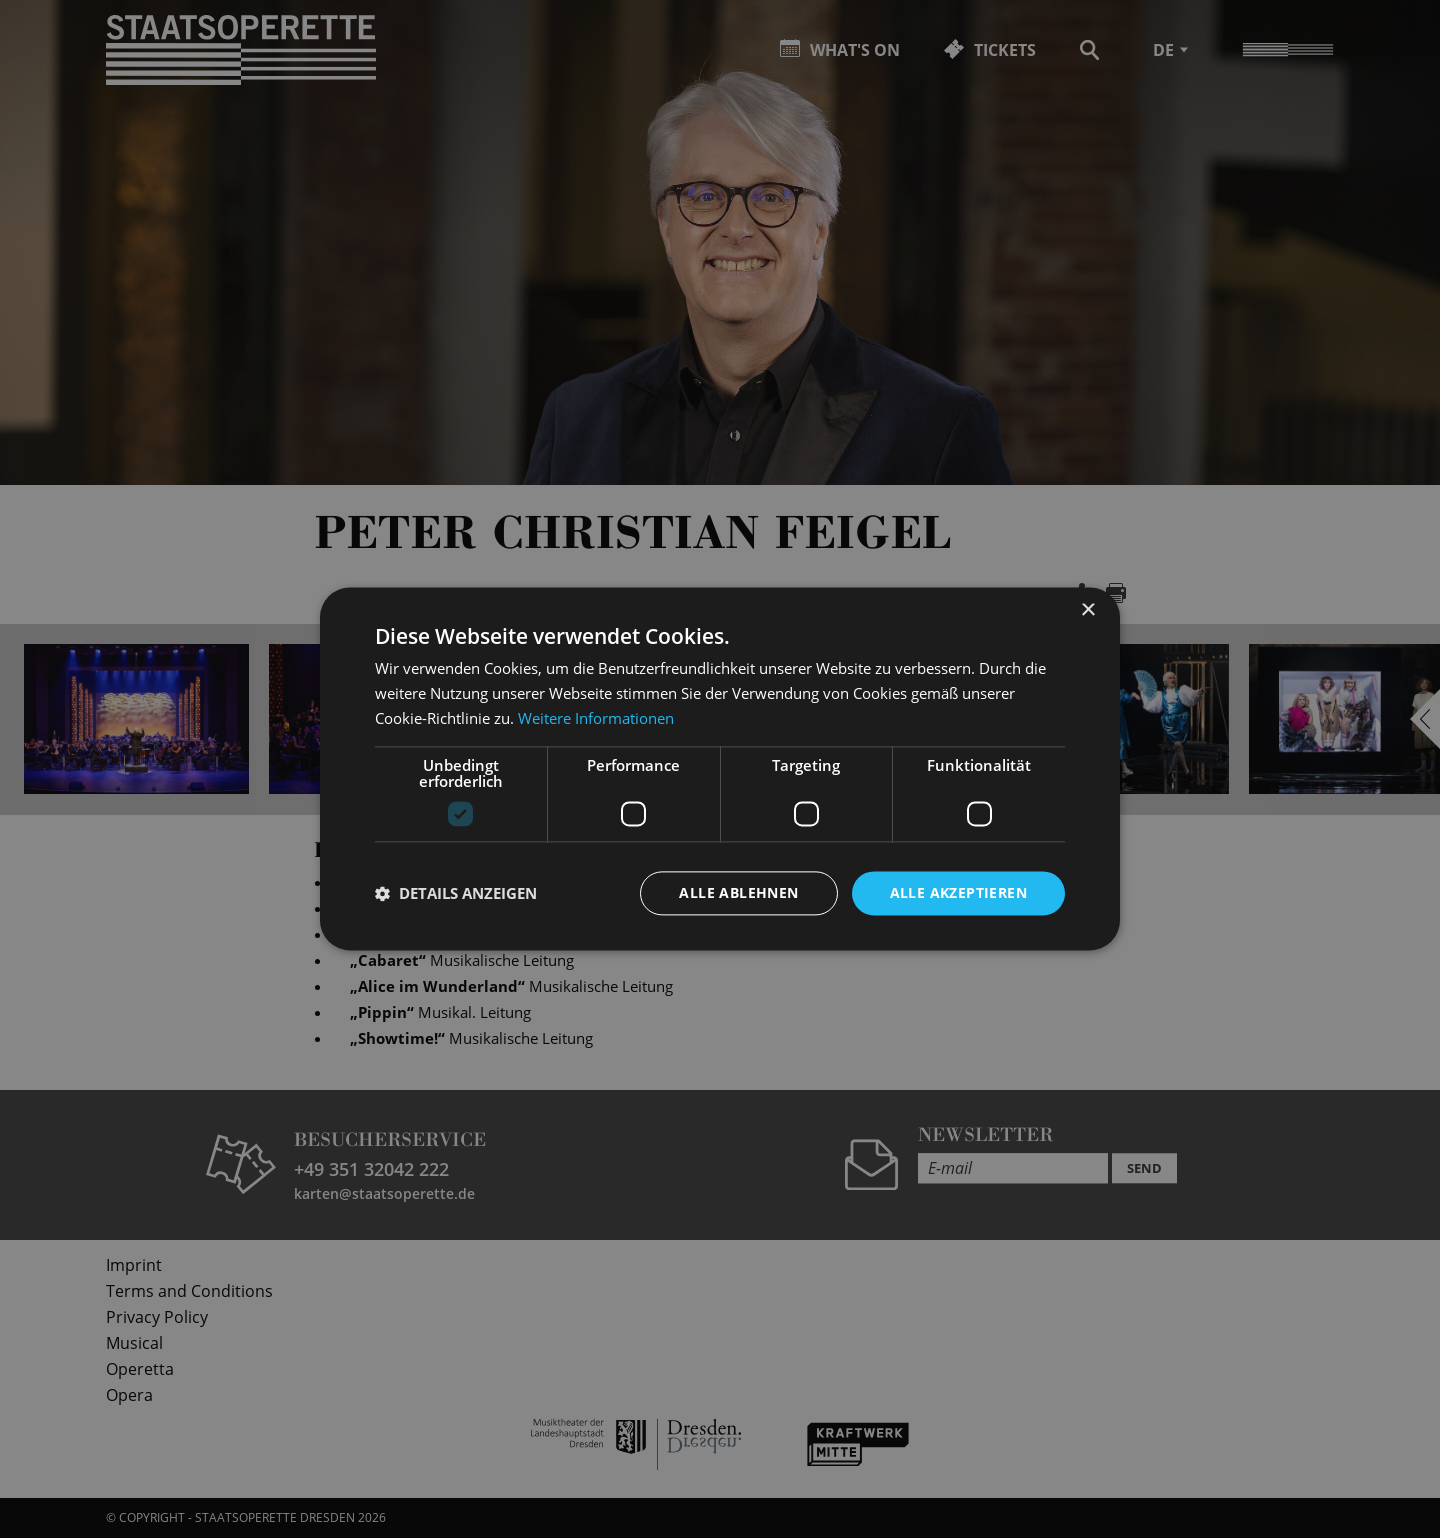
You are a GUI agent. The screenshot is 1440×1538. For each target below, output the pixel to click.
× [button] (1087, 610)
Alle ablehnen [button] (738, 892)
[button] (456, 893)
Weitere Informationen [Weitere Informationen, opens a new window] (596, 718)
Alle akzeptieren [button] (958, 892)
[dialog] (720, 769)
